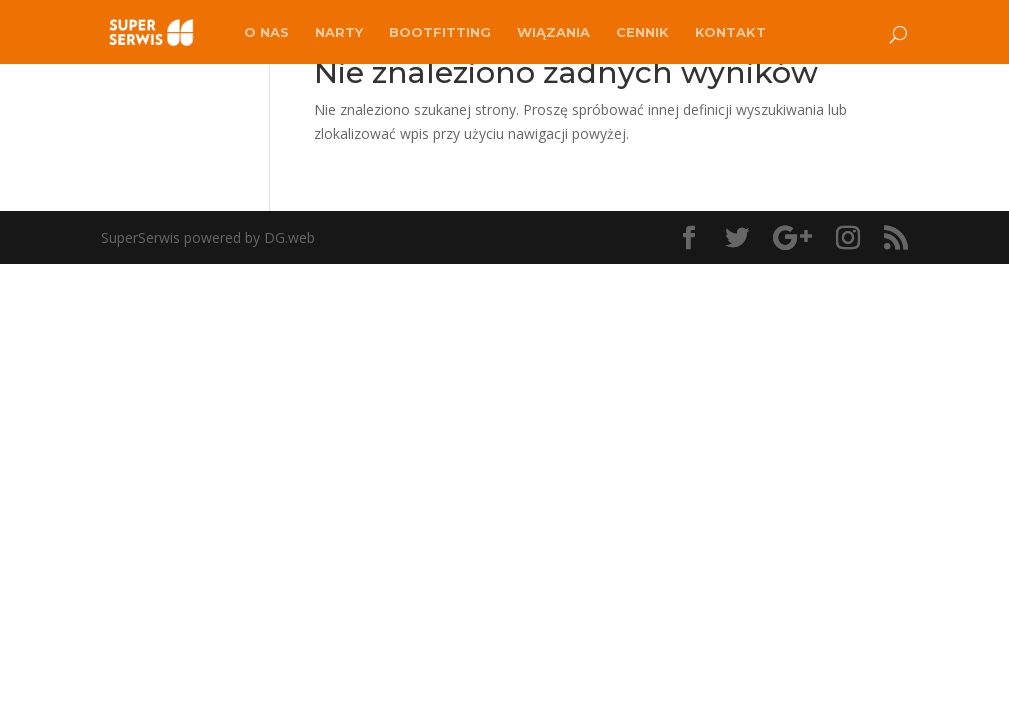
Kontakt (730, 32)
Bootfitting (440, 32)
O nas (266, 32)
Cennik (642, 32)
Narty (339, 32)
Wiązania (553, 32)
